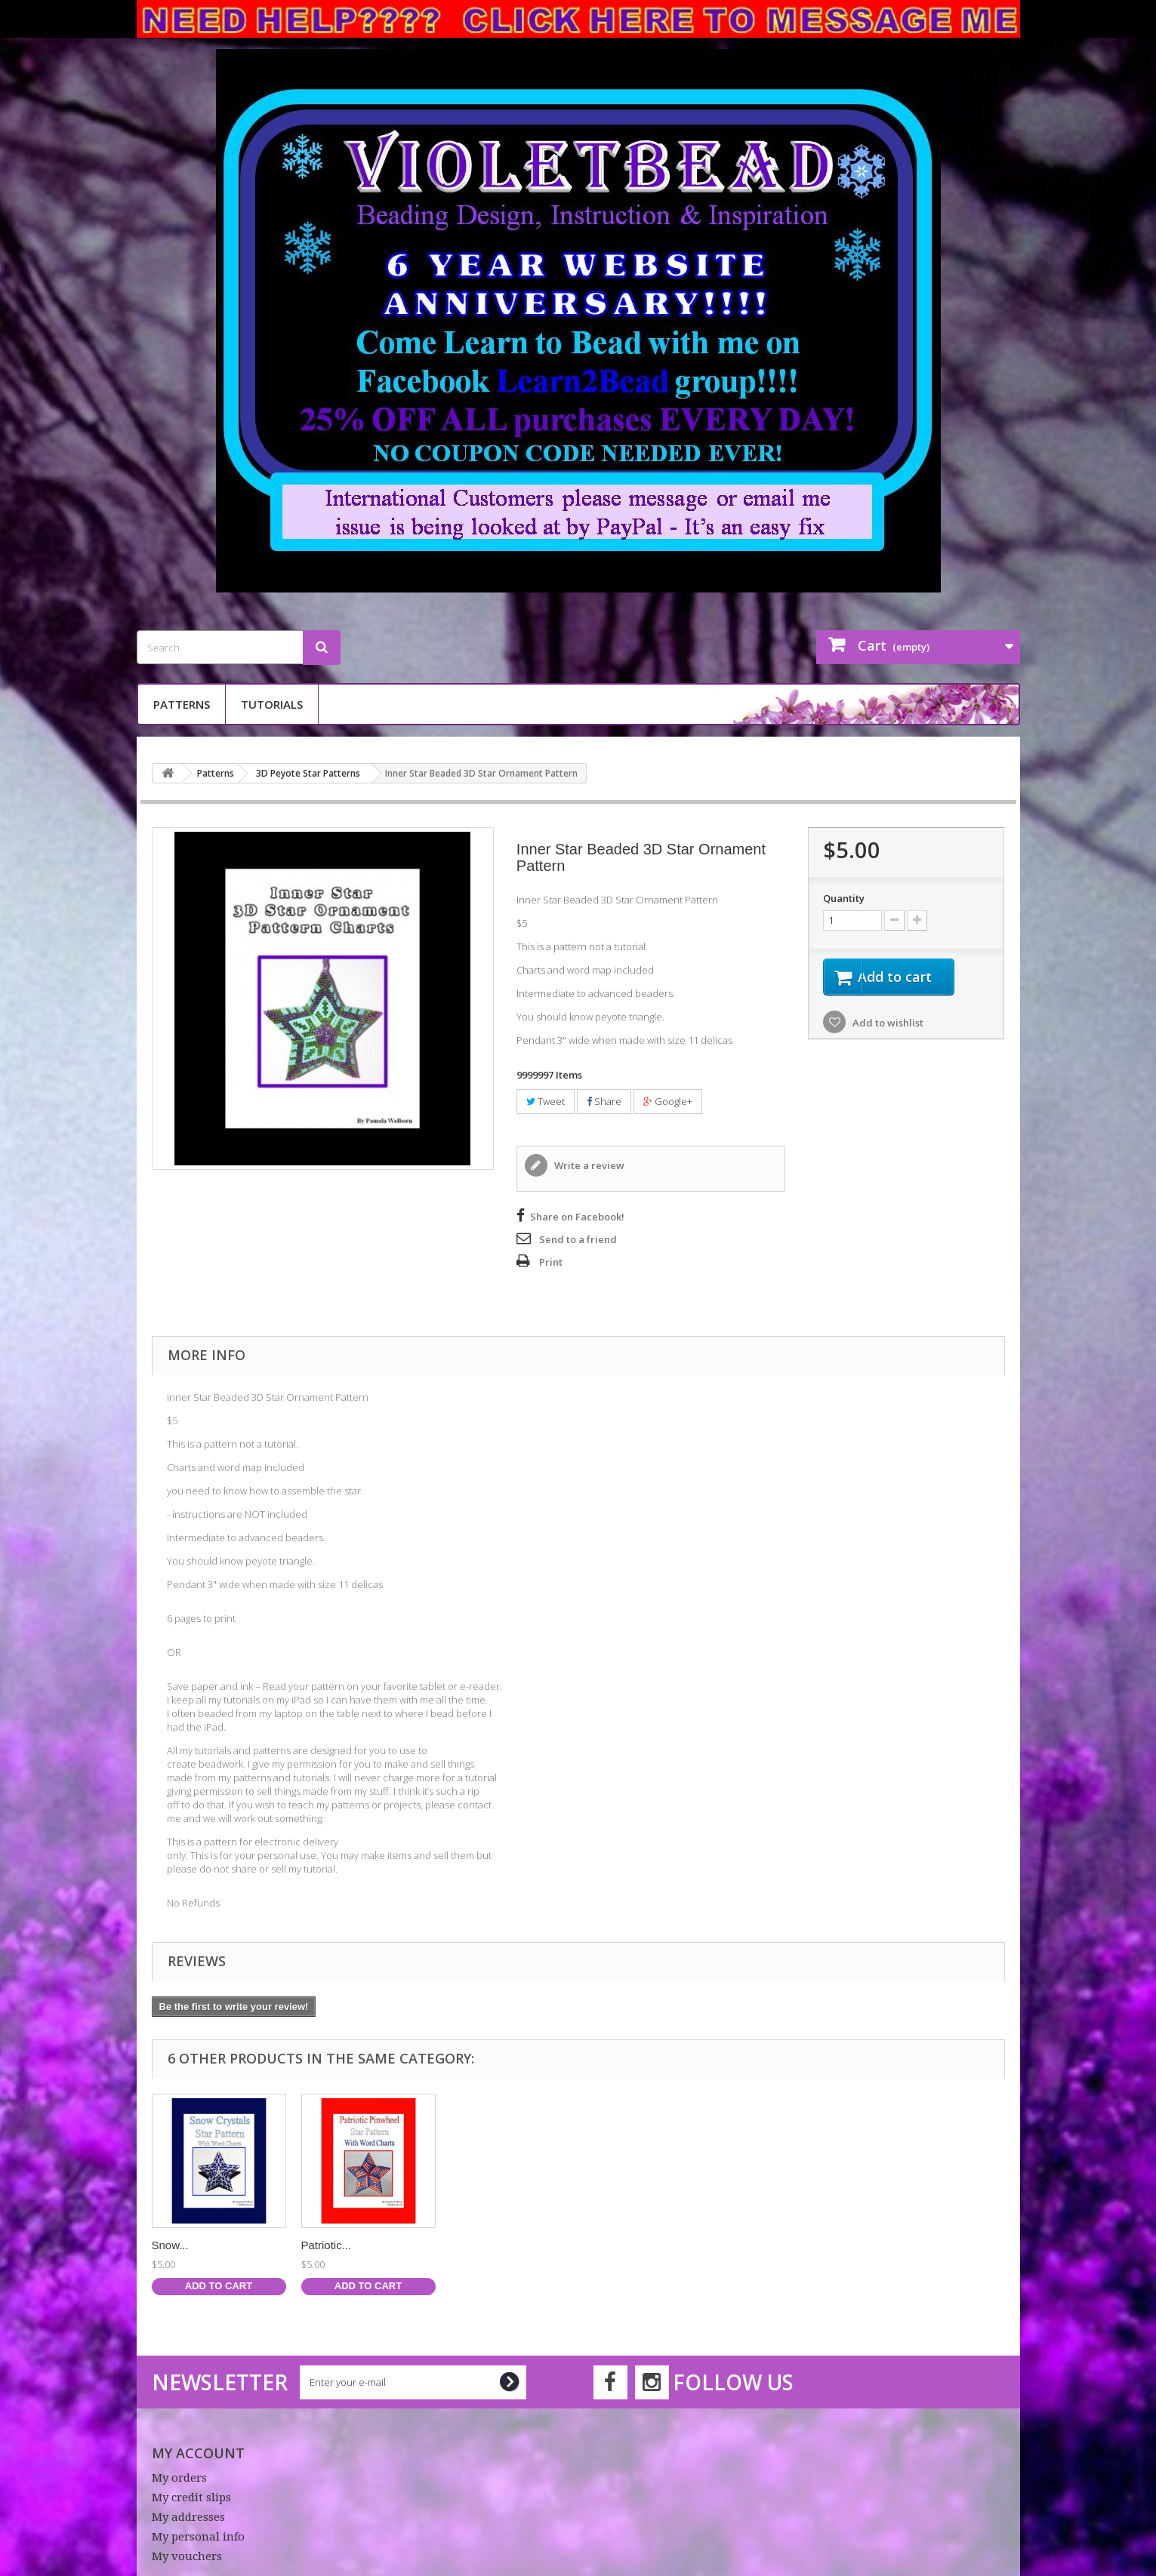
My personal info (198, 2537)
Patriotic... (924, 2245)
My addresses (188, 2517)
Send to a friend (578, 1239)
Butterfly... (625, 2245)
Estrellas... (178, 2245)
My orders (179, 2478)
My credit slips (191, 2497)
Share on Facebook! (577, 1216)
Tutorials (272, 704)
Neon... (319, 2245)
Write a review (588, 1165)
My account (198, 2453)
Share (604, 1101)
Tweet (545, 1101)
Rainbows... (480, 2245)
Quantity (844, 898)
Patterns (181, 704)
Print (551, 1262)
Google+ (667, 1101)
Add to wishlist (886, 1025)
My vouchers (187, 2556)
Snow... (768, 2245)
